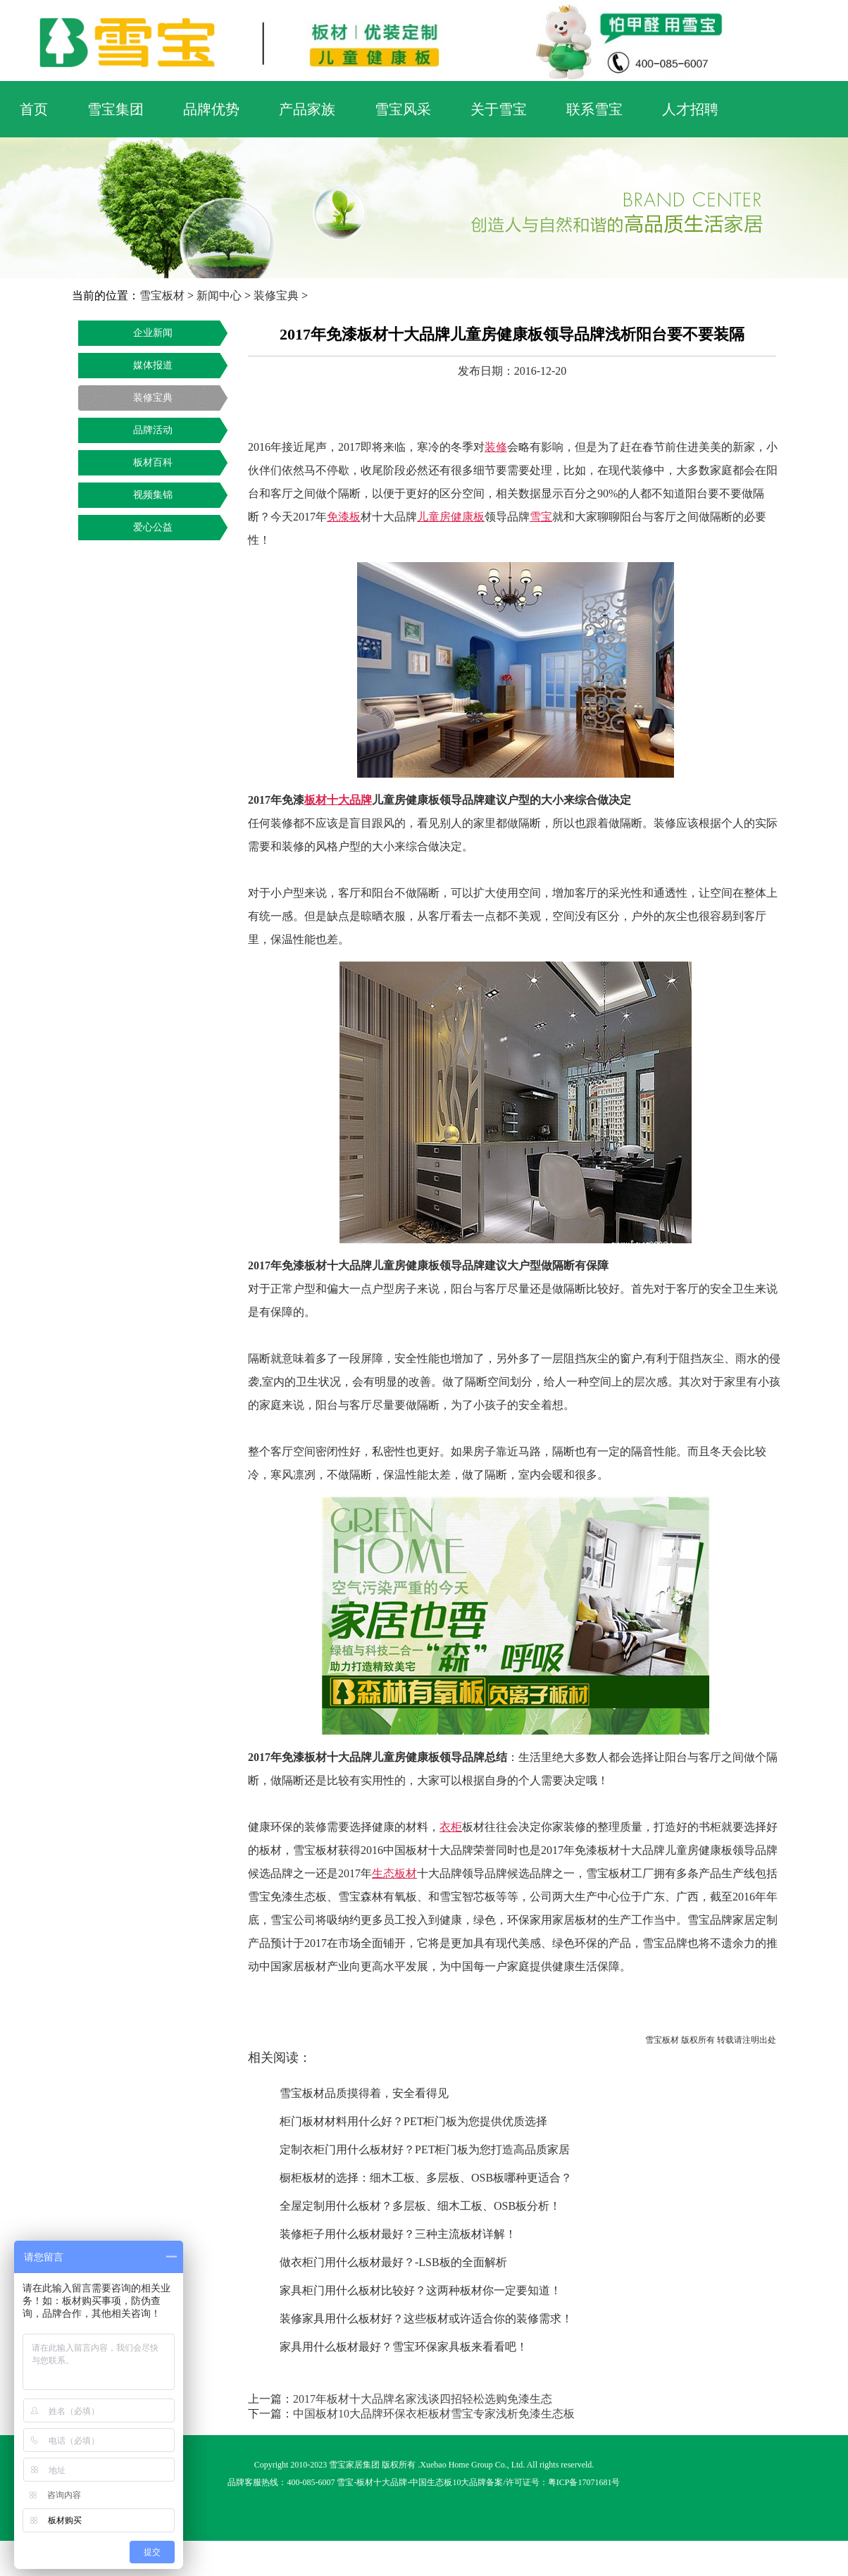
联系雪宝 (594, 109)
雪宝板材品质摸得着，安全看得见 (364, 2093)
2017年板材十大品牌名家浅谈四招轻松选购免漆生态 (422, 2399)
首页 (34, 109)
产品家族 (307, 109)
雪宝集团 (115, 109)
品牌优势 (211, 109)
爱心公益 (153, 527)
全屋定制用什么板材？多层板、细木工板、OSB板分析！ (420, 2206)
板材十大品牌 (381, 2482)
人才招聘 (690, 109)
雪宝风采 (403, 109)
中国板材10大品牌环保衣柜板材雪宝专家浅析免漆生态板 (434, 2414)
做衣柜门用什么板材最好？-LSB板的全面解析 (393, 2262)
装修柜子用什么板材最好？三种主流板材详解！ (398, 2234)
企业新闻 (153, 333)
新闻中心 (219, 295)
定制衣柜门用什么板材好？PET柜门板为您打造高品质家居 (425, 2149)
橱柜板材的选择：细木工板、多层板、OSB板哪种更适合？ (426, 2178)
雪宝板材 (162, 295)
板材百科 (153, 462)
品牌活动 (153, 430)
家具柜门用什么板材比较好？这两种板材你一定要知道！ (420, 2290)
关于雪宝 (498, 109)
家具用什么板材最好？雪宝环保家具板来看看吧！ (404, 2347)
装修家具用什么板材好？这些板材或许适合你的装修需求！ (426, 2319)
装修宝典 (276, 295)
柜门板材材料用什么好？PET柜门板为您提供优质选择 (413, 2121)
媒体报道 (153, 365)
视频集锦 (153, 495)
